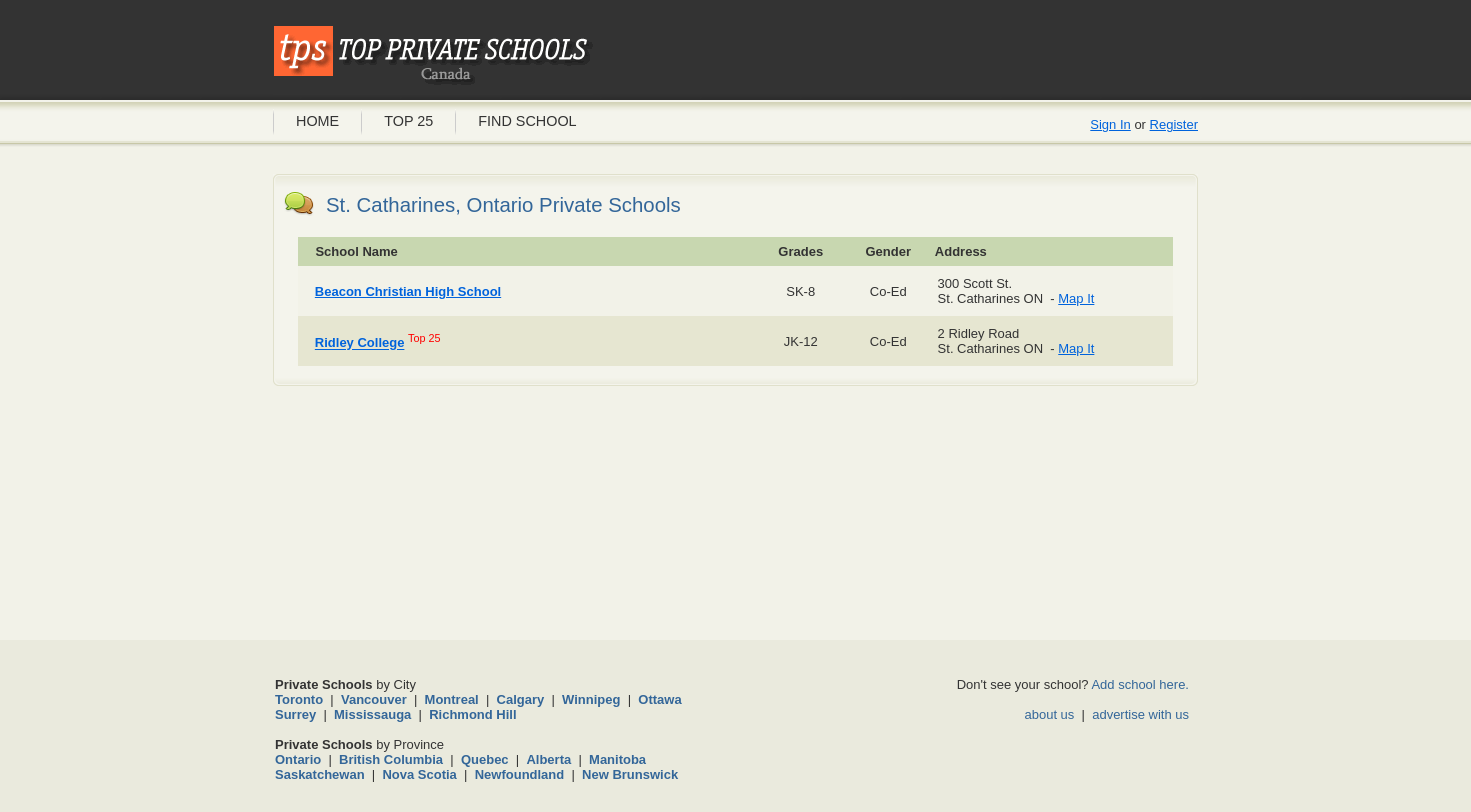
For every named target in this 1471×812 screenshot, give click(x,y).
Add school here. (1140, 684)
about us (1049, 714)
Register (1174, 124)
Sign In (1110, 124)
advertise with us (1140, 714)
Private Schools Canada (433, 55)
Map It (1076, 298)
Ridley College (360, 343)
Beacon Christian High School (408, 291)
